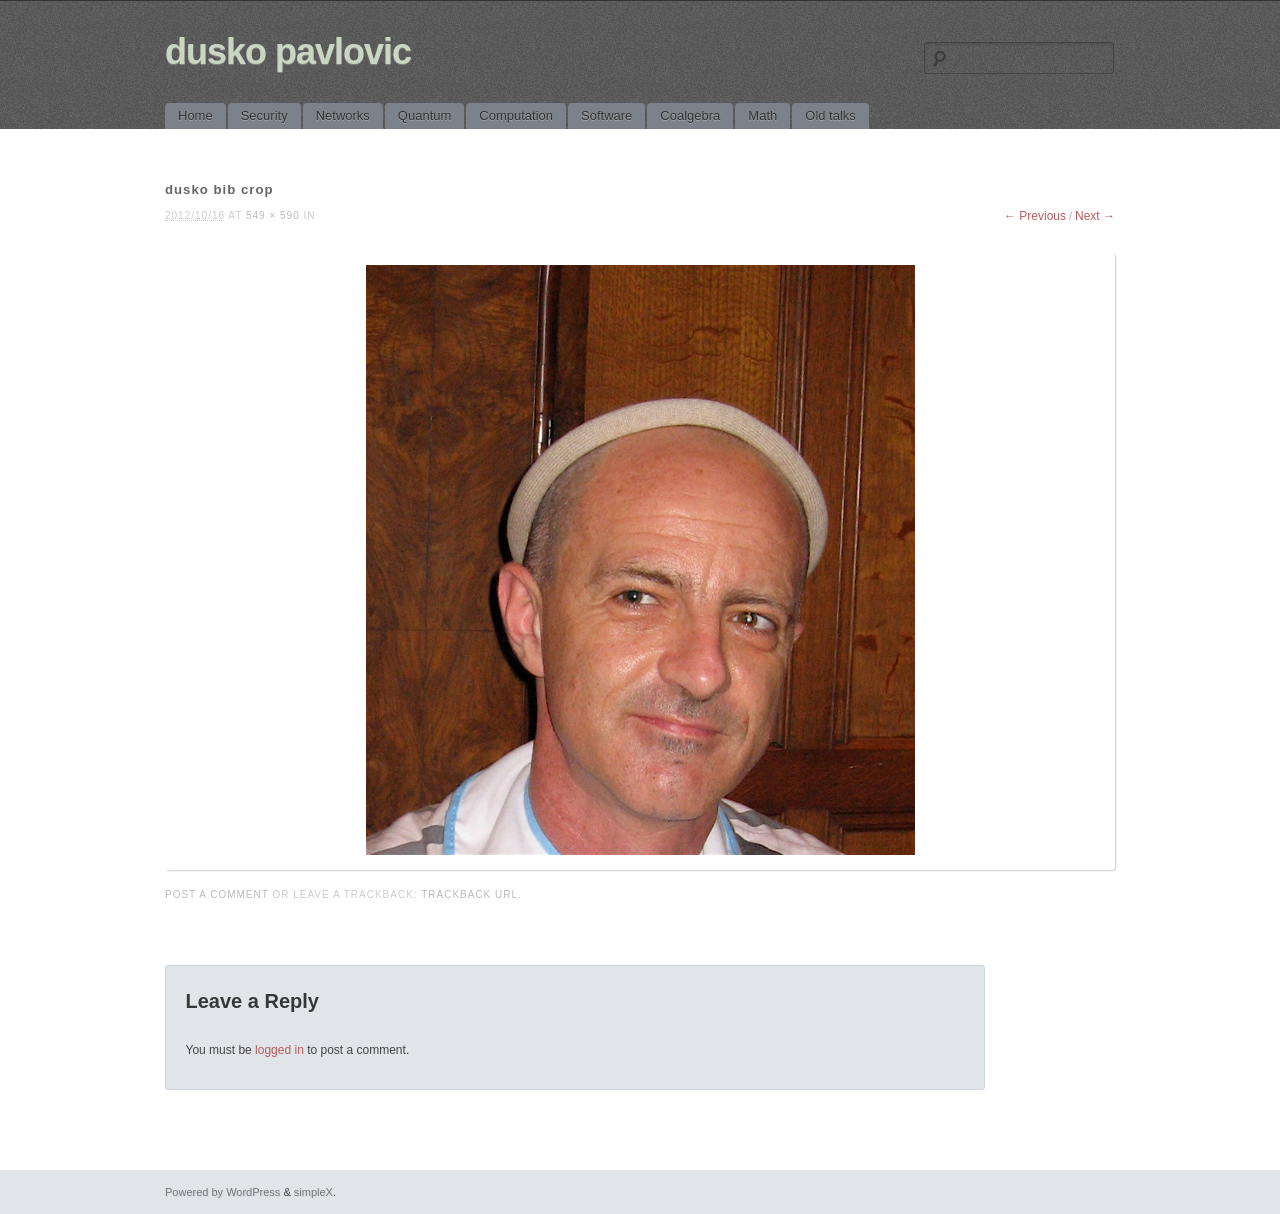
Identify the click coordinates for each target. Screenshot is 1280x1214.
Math (762, 115)
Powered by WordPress (222, 1192)
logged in (279, 1050)
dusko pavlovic (288, 51)
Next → (1095, 216)
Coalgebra (690, 115)
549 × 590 (273, 215)
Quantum (424, 115)
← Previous (1035, 216)
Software (606, 115)
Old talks (830, 115)
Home (195, 115)
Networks (343, 115)
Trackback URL (469, 894)
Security (264, 115)
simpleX (313, 1192)
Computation (516, 115)
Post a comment (217, 894)
